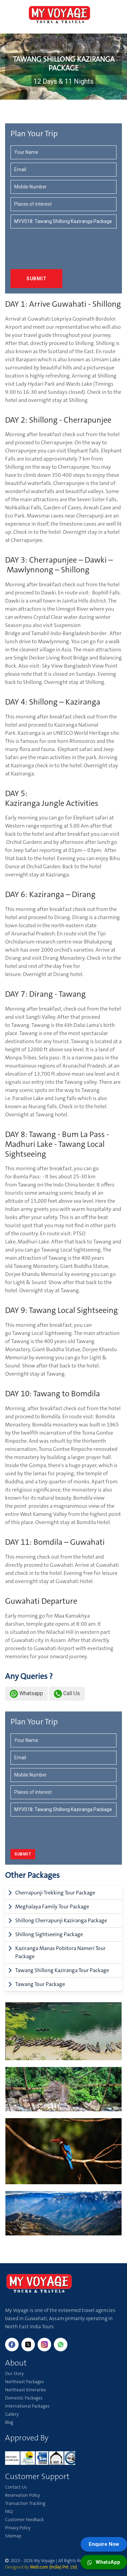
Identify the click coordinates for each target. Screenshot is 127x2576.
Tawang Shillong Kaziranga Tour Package (62, 1970)
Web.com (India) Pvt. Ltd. (54, 2567)
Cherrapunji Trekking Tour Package (55, 1892)
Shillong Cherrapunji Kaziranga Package (61, 1920)
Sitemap (13, 2536)
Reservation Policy (22, 2495)
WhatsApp (103, 2562)
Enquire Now (104, 2544)
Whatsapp (26, 1693)
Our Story (14, 2373)
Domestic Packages (24, 2398)
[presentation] (50, 245)
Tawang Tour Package (40, 1984)
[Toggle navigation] (9, 12)
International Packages (27, 2406)
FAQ (9, 2511)
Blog (9, 2422)
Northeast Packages (24, 2382)
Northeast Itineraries (25, 2390)
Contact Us (16, 2487)
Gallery (12, 2414)
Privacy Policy (17, 2528)
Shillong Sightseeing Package (49, 1934)
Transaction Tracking (25, 2503)
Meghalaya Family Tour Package (52, 1906)
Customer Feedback (24, 2519)
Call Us (67, 1693)
